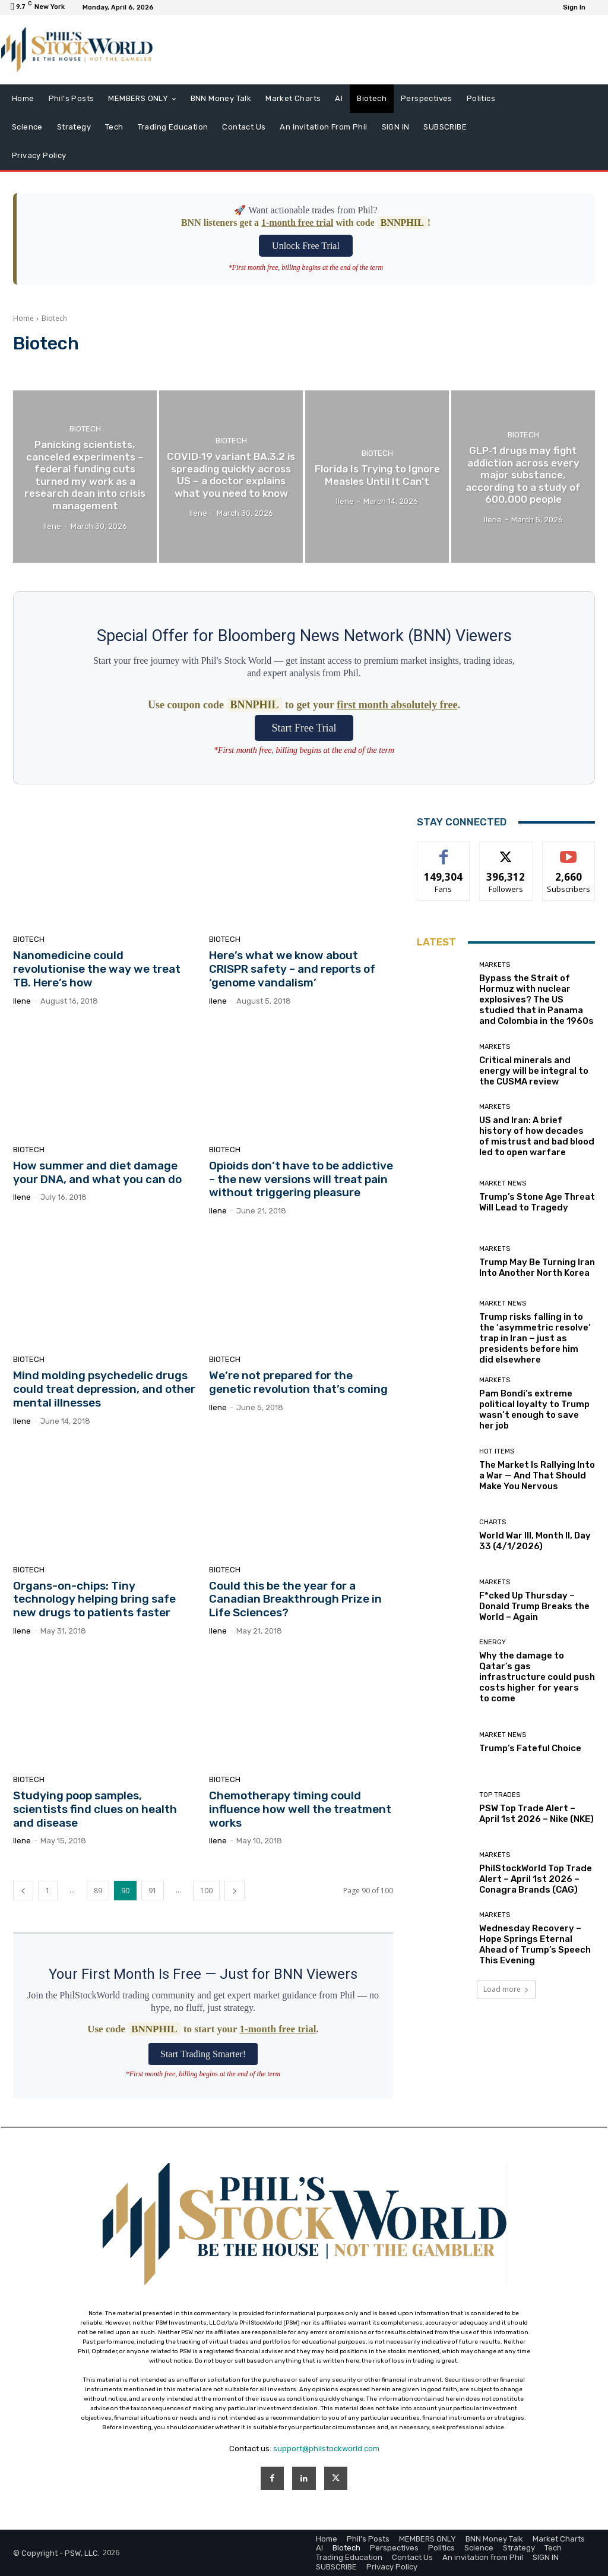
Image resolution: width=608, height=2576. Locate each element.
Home (23, 318)
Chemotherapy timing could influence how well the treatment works (300, 1809)
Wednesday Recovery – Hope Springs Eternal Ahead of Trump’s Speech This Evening (535, 1944)
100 (206, 1891)
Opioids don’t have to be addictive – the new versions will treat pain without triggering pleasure (301, 1179)
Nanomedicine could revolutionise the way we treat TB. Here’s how (96, 968)
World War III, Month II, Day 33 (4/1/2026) (535, 1541)
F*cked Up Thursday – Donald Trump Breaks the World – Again (534, 1606)
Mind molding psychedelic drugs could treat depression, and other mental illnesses (104, 1389)
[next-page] (234, 1890)
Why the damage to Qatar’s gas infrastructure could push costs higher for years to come (537, 1677)
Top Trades (499, 1795)
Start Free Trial (303, 728)
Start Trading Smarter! (203, 2054)
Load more (506, 1989)
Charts (492, 1522)
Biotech (85, 429)
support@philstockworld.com (326, 2448)
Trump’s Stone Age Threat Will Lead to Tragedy (537, 1202)
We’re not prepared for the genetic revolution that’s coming (298, 1382)
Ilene (22, 1001)
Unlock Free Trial (306, 246)
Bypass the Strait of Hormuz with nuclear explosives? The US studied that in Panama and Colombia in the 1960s (536, 999)
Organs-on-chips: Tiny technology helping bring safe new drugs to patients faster (94, 1599)
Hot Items (496, 1451)
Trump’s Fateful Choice (530, 1748)
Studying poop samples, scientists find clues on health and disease (95, 1809)
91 (152, 1891)
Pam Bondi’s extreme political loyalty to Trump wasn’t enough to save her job (534, 1409)
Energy (492, 1642)
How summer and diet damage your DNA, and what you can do (97, 1172)
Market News (502, 1183)
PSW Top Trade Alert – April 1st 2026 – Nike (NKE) (536, 1813)
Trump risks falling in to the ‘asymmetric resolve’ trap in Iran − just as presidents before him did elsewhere (535, 1338)
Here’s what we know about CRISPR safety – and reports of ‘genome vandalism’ (292, 968)
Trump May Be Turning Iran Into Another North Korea (537, 1267)
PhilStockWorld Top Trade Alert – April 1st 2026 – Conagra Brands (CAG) (535, 1879)
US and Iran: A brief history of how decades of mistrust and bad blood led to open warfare (536, 1136)
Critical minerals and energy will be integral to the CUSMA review (533, 1071)
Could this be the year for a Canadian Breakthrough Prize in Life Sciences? (295, 1599)
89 (98, 1891)
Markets (494, 964)
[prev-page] (23, 1890)
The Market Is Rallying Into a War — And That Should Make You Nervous (537, 1475)
